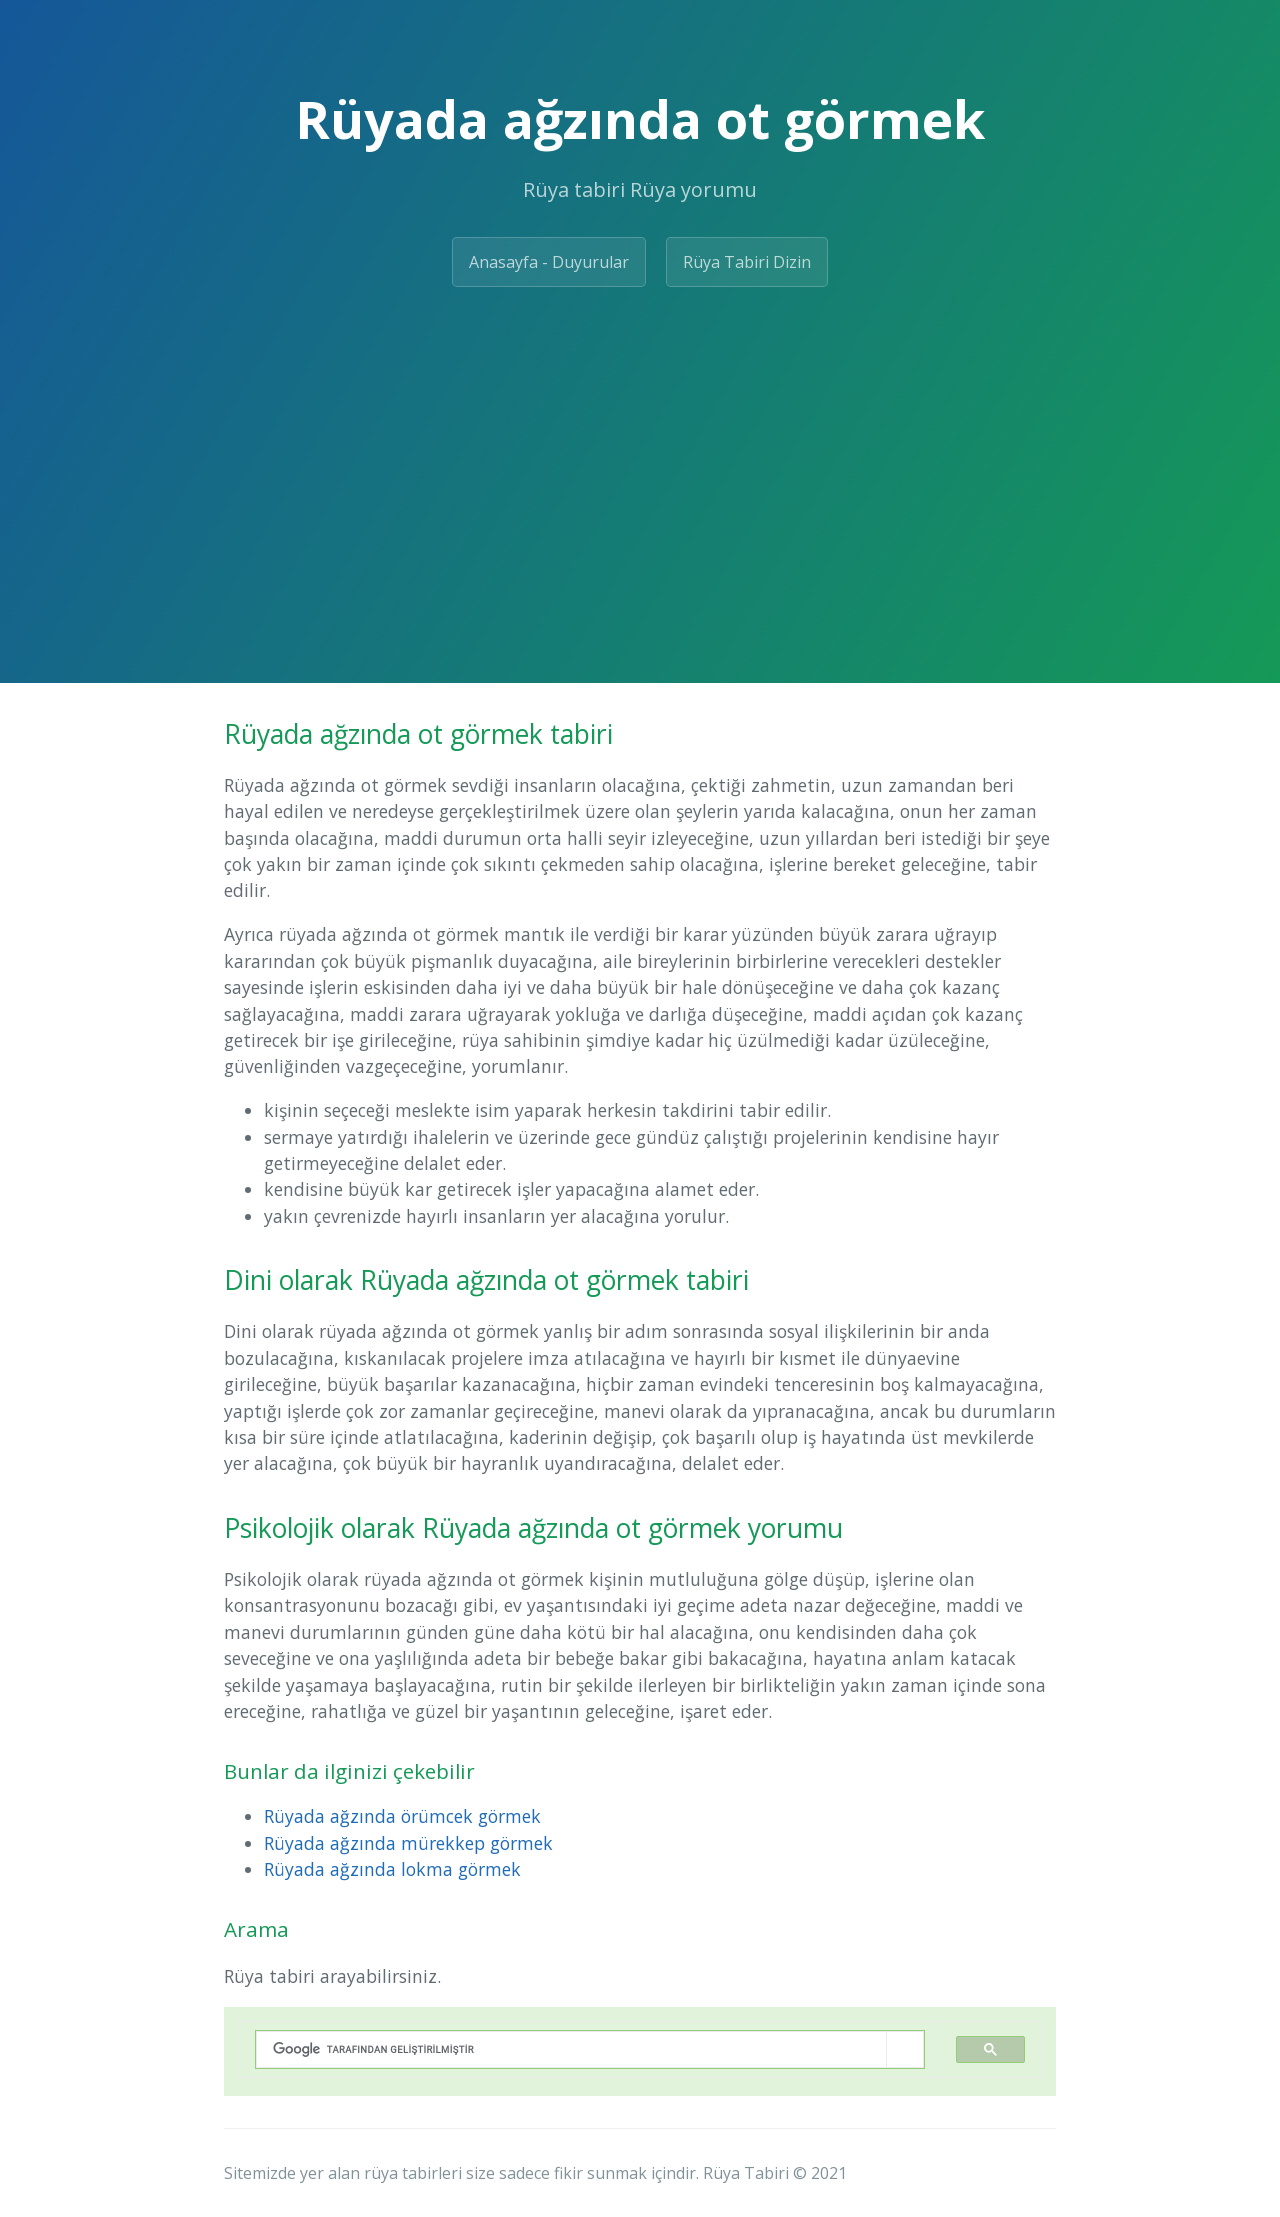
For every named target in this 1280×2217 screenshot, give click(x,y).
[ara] (571, 2049)
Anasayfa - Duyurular (549, 262)
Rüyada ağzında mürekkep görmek (408, 1843)
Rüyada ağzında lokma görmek (392, 1869)
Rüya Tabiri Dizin (747, 262)
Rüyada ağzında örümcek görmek (402, 1816)
